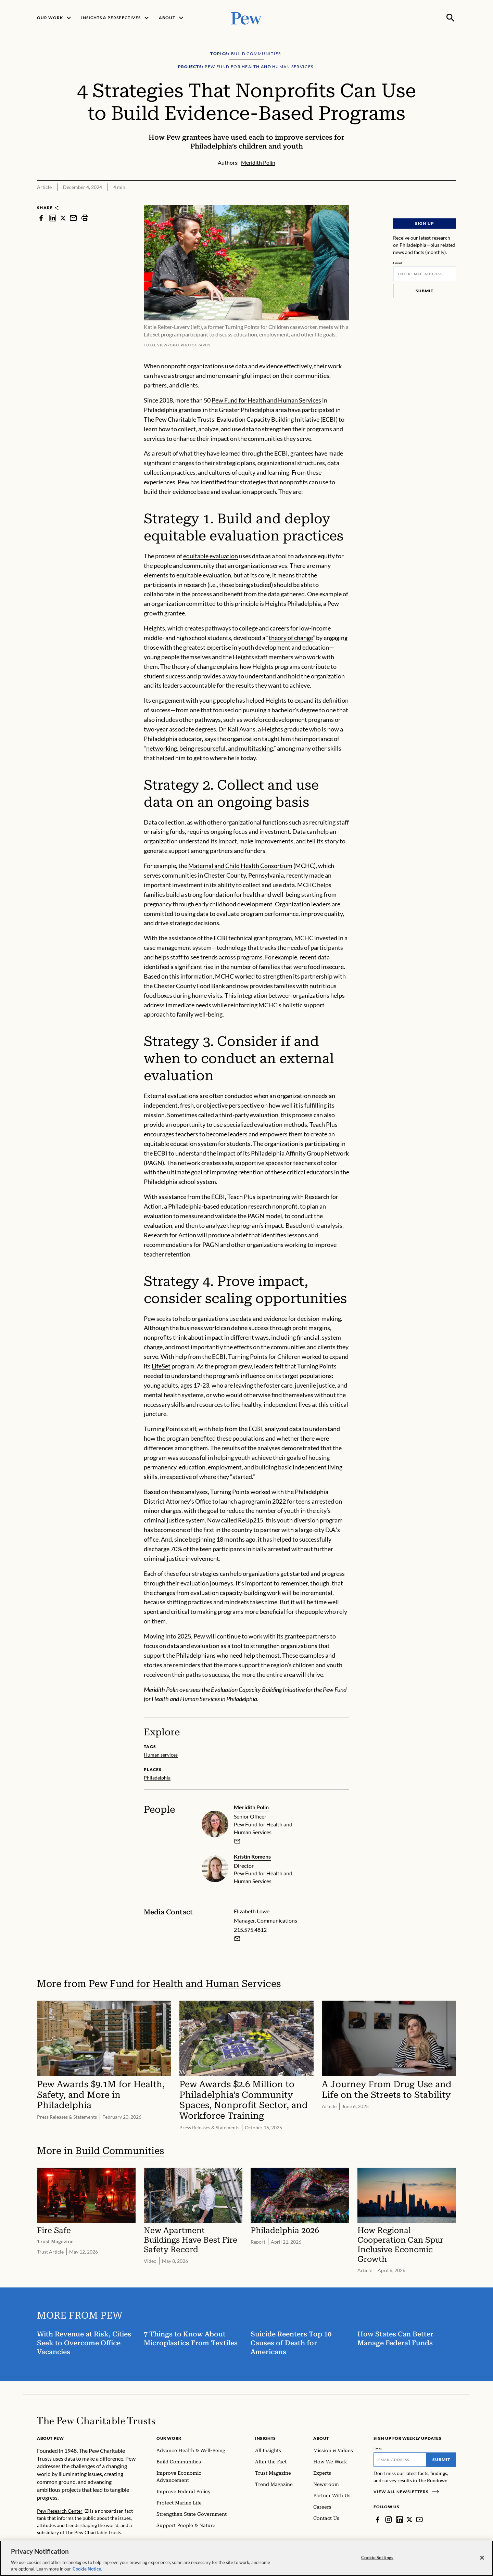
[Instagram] (388, 2519)
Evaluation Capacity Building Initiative (268, 419)
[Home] (96, 2420)
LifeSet (161, 1366)
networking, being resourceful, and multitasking (209, 748)
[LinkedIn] (399, 2519)
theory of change (291, 637)
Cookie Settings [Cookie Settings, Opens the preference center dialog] (377, 2557)
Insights (265, 2438)
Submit (424, 290)
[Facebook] (378, 2519)
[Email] (424, 274)
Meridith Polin (251, 1807)
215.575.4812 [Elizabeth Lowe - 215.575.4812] (250, 1929)
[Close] (482, 2557)
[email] (237, 1841)
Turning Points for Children (264, 1356)
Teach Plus (323, 1124)
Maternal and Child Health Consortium (240, 865)
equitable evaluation (210, 556)
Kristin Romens (252, 1856)
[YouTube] (419, 2519)
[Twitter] (409, 2519)
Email (397, 263)
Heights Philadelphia (293, 603)
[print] (85, 218)
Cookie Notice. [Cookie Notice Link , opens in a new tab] (87, 2569)
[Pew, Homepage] (246, 18)
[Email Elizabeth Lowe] (237, 1938)
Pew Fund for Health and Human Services (266, 400)
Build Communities (119, 2150)
